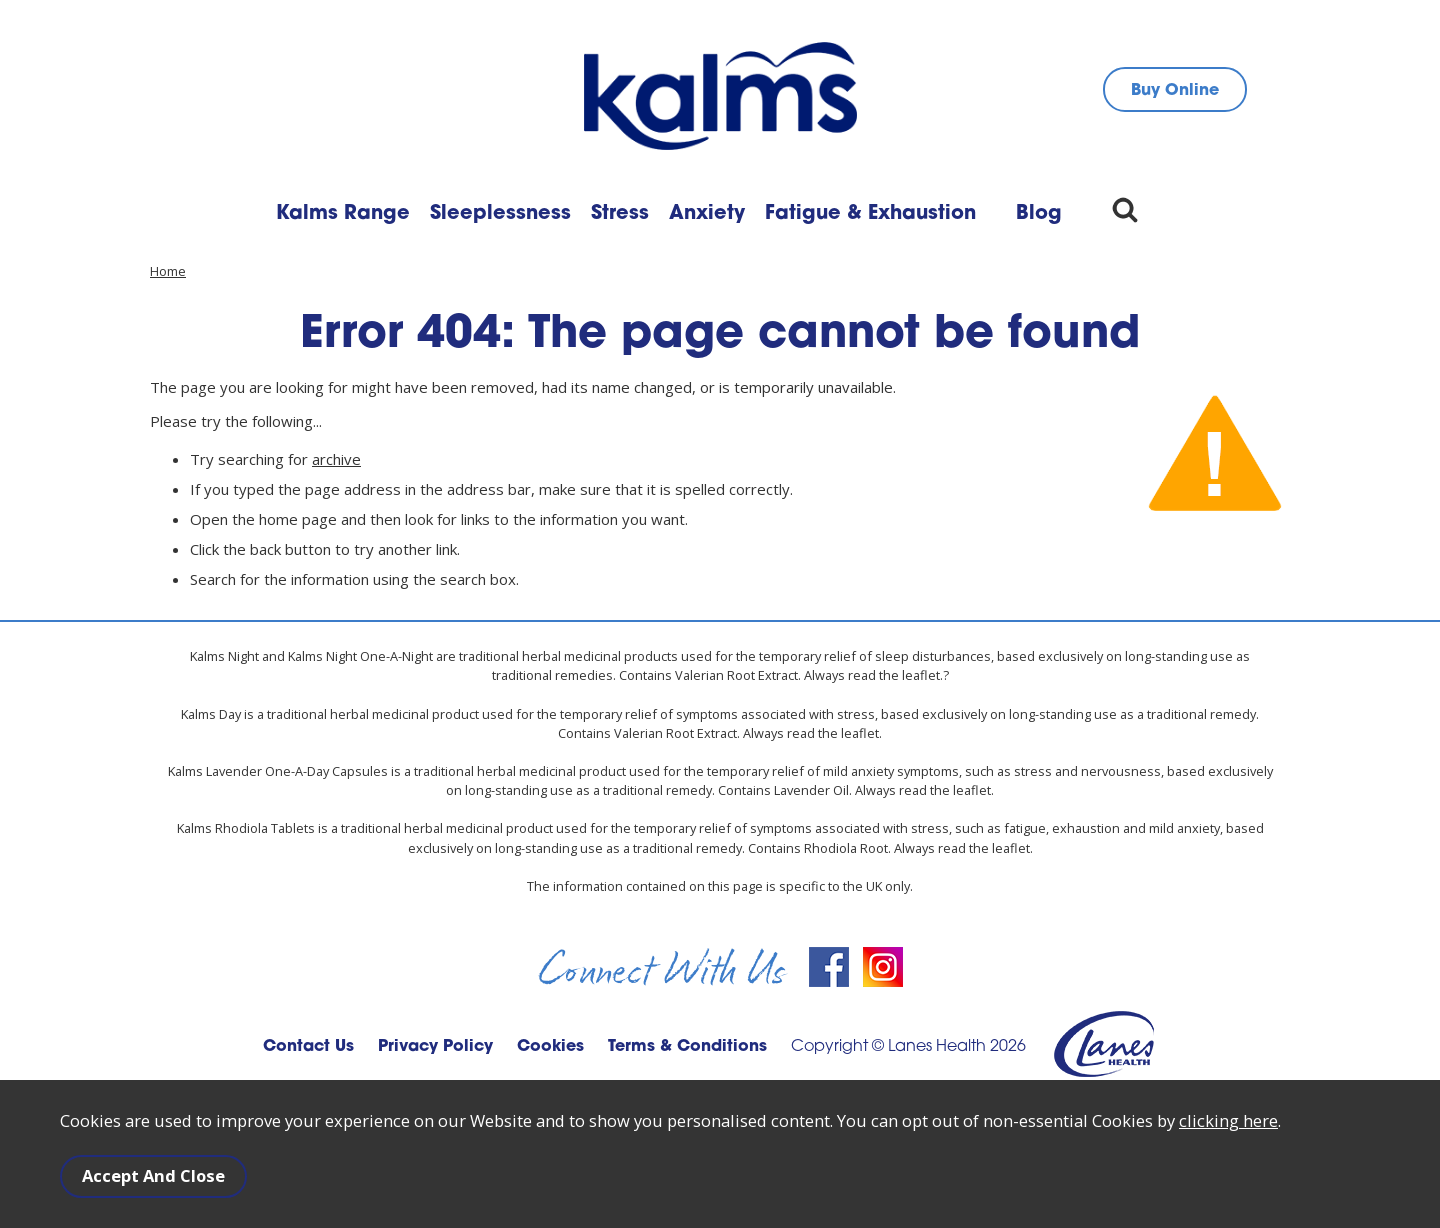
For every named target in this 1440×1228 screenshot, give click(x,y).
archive (336, 459)
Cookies (550, 1047)
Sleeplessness (500, 214)
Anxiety (707, 214)
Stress (620, 214)
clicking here (1228, 1121)
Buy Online (1175, 91)
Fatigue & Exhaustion (870, 214)
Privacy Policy (435, 1047)
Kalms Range (343, 214)
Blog (1039, 214)
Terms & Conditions (687, 1047)
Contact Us (308, 1047)
